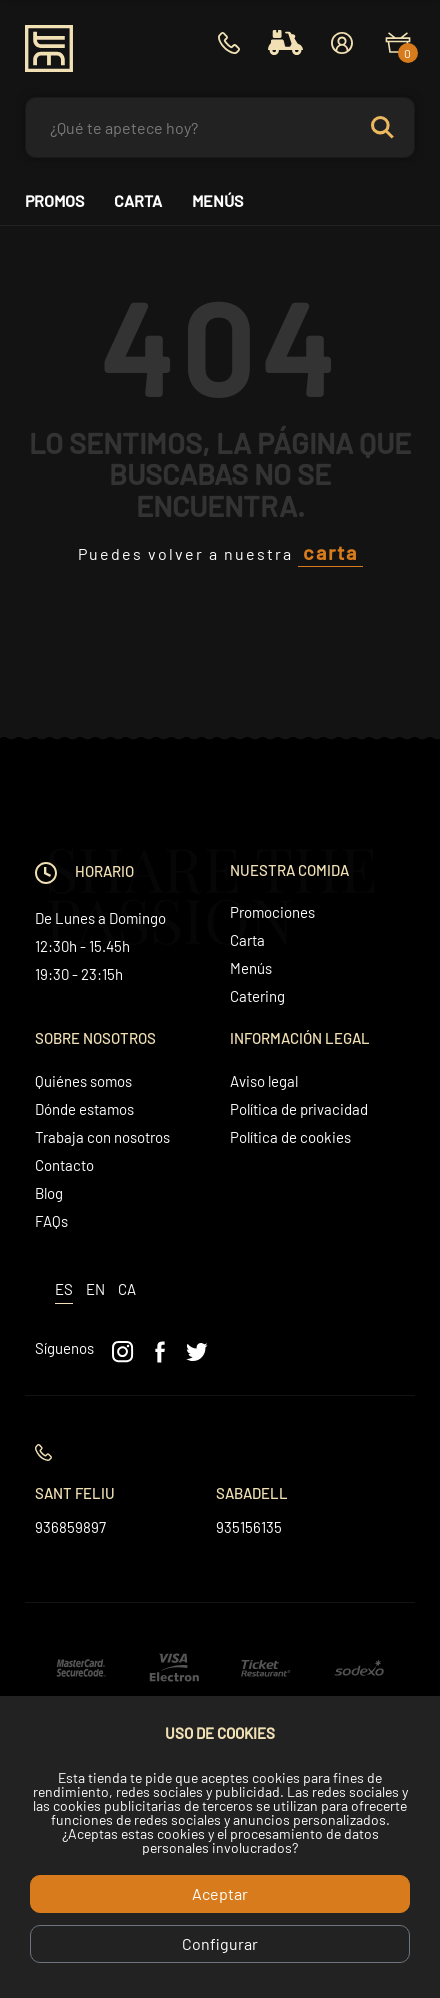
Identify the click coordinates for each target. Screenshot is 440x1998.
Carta (138, 201)
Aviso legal (264, 1081)
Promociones (272, 912)
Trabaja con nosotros (102, 1137)
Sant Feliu (75, 1493)
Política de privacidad (299, 1109)
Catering (257, 996)
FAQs (51, 1221)
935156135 (249, 1527)
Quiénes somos (83, 1081)
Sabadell (252, 1493)
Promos (54, 201)
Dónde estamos (84, 1109)
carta (330, 552)
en (95, 1289)
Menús (217, 201)
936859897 (70, 1527)
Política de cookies (290, 1137)
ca (127, 1289)
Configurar (220, 1943)
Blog (49, 1193)
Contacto (64, 1165)
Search (391, 127)
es (64, 1289)
